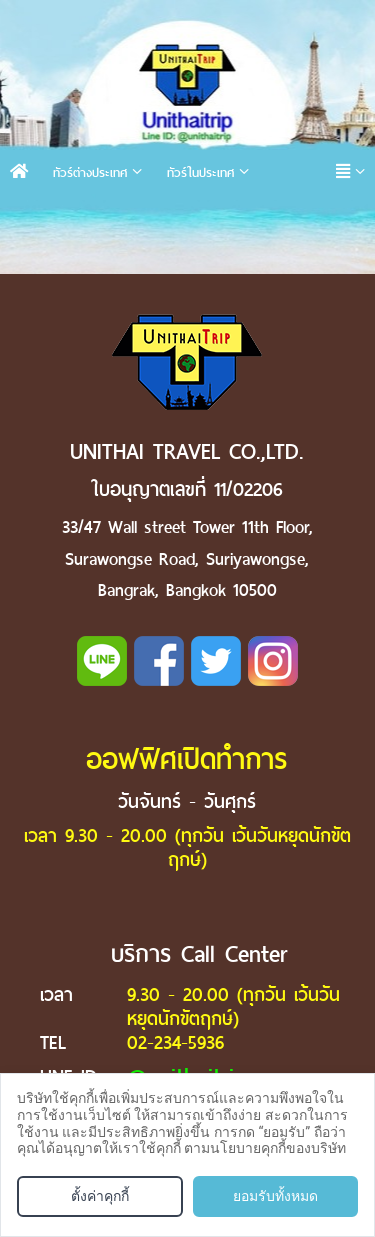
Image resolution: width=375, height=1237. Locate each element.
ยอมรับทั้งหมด (275, 1196)
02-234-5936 (175, 1042)
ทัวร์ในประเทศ (200, 172)
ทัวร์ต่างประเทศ (90, 172)
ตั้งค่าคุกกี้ (100, 1196)
